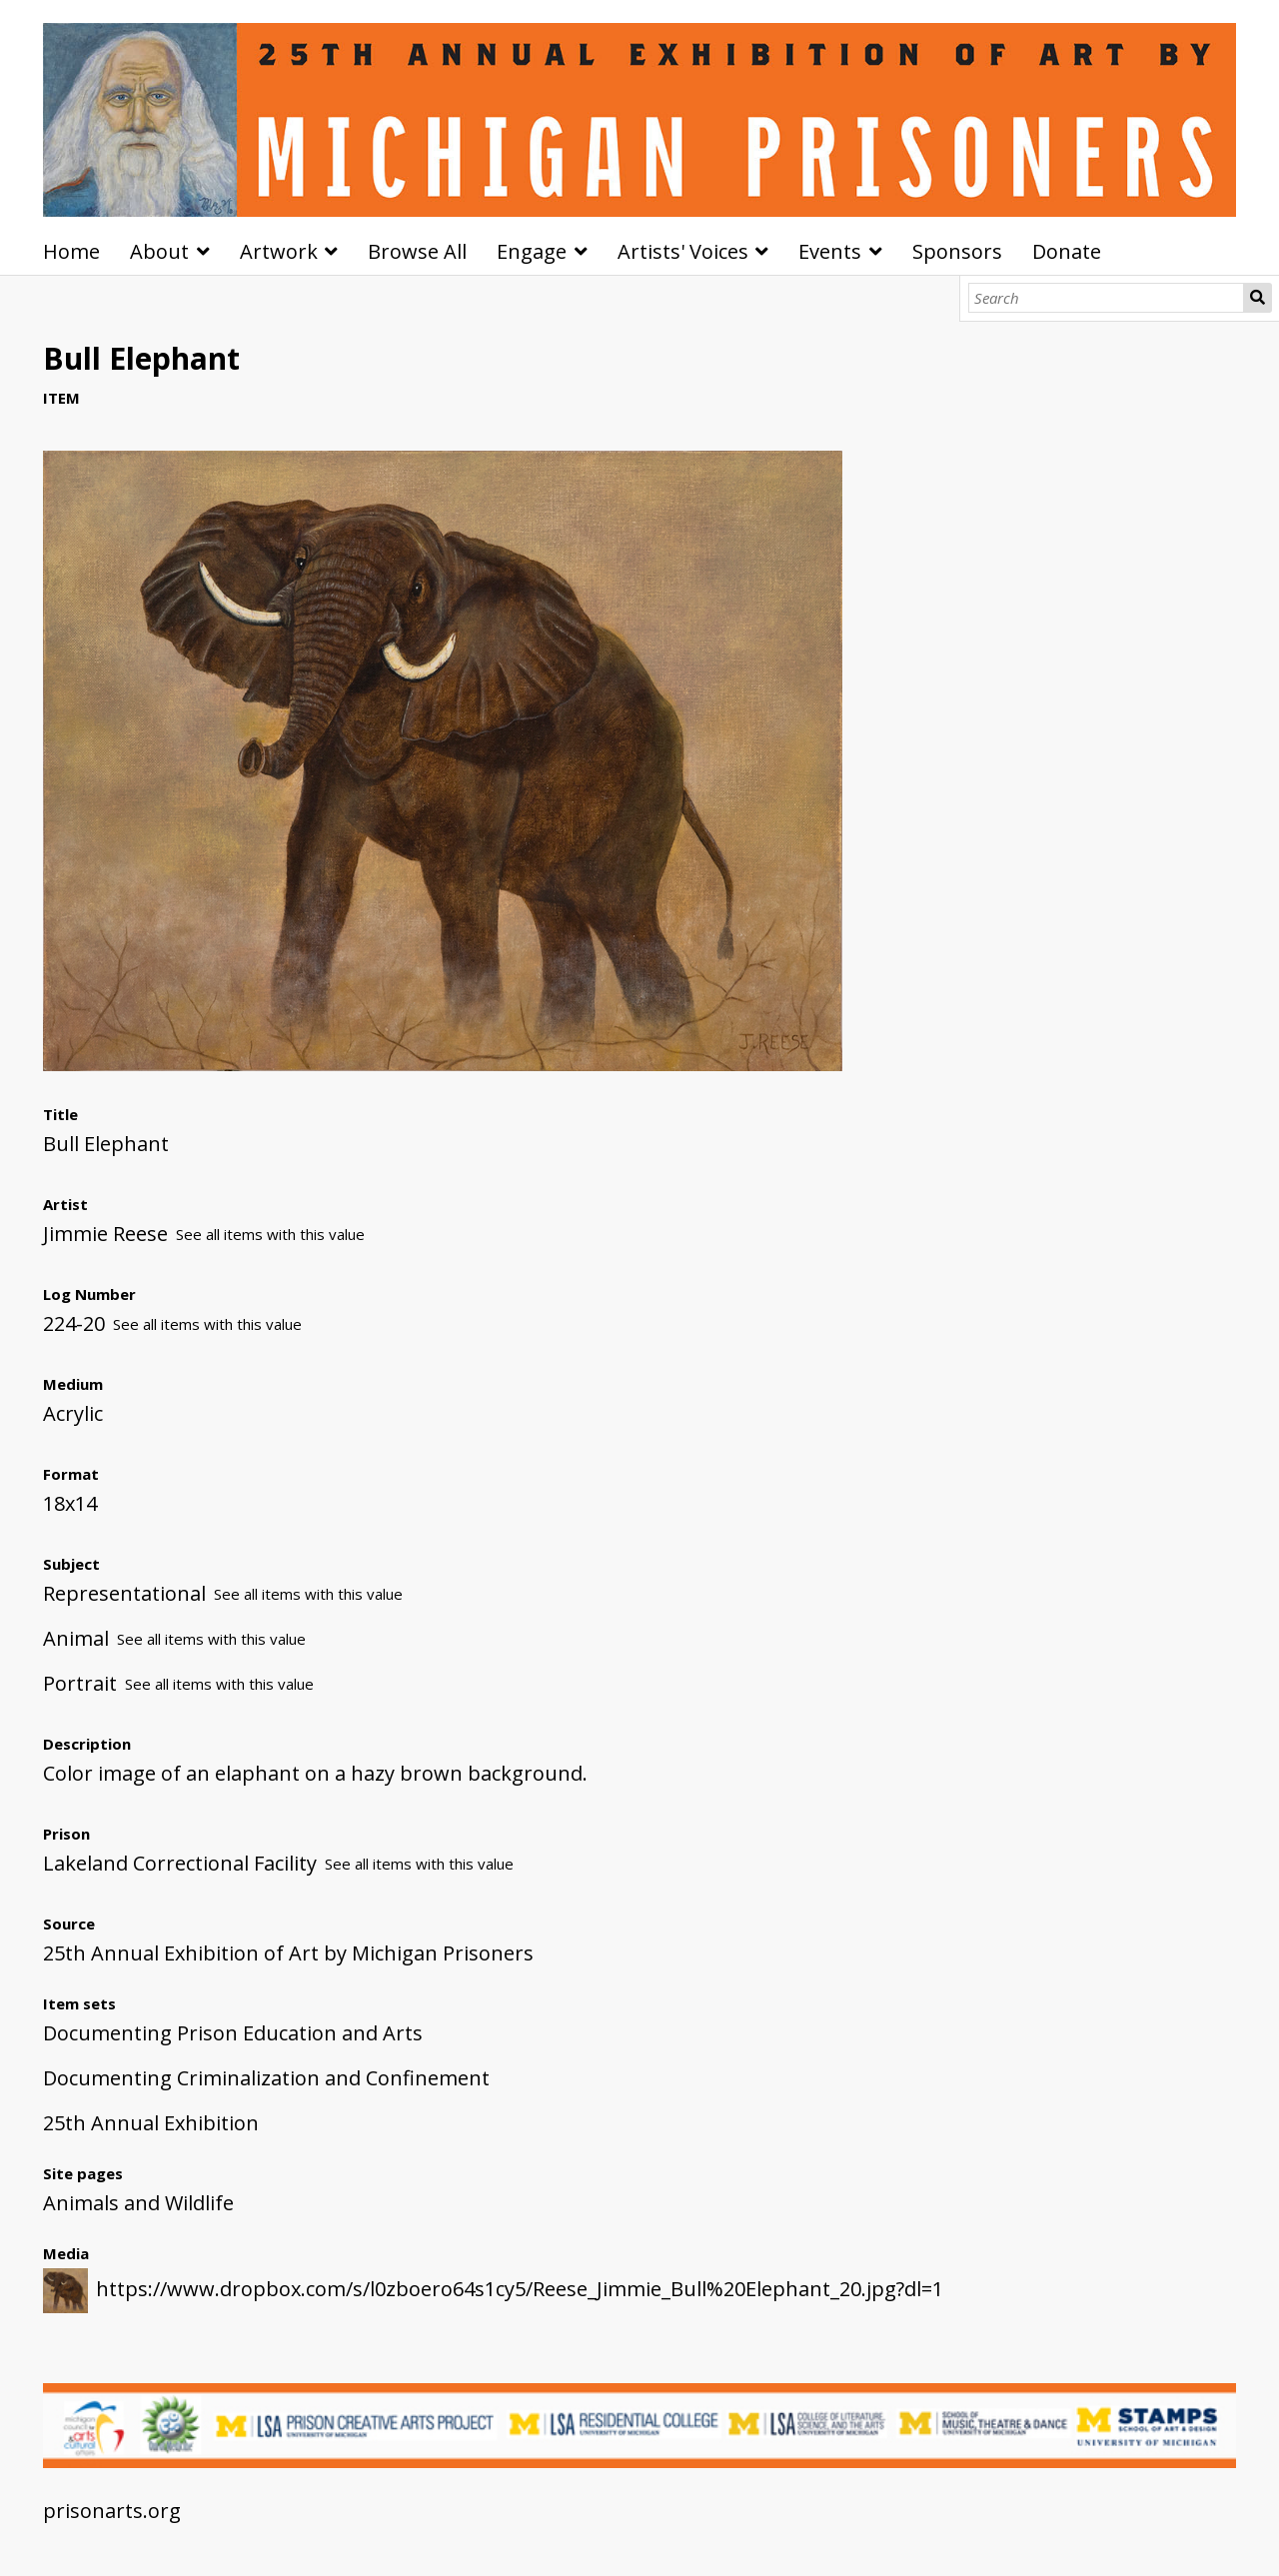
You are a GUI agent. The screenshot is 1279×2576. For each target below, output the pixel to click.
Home (71, 251)
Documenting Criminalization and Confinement (266, 2077)
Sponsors (957, 251)
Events (829, 251)
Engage (532, 251)
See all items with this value (270, 1234)
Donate (1066, 251)
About (159, 251)
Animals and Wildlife (138, 2202)
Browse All (417, 251)
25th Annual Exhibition (151, 2122)
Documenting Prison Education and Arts (233, 2032)
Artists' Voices (683, 251)
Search (1257, 298)
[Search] (1106, 298)
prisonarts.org (112, 2510)
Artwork (279, 251)
